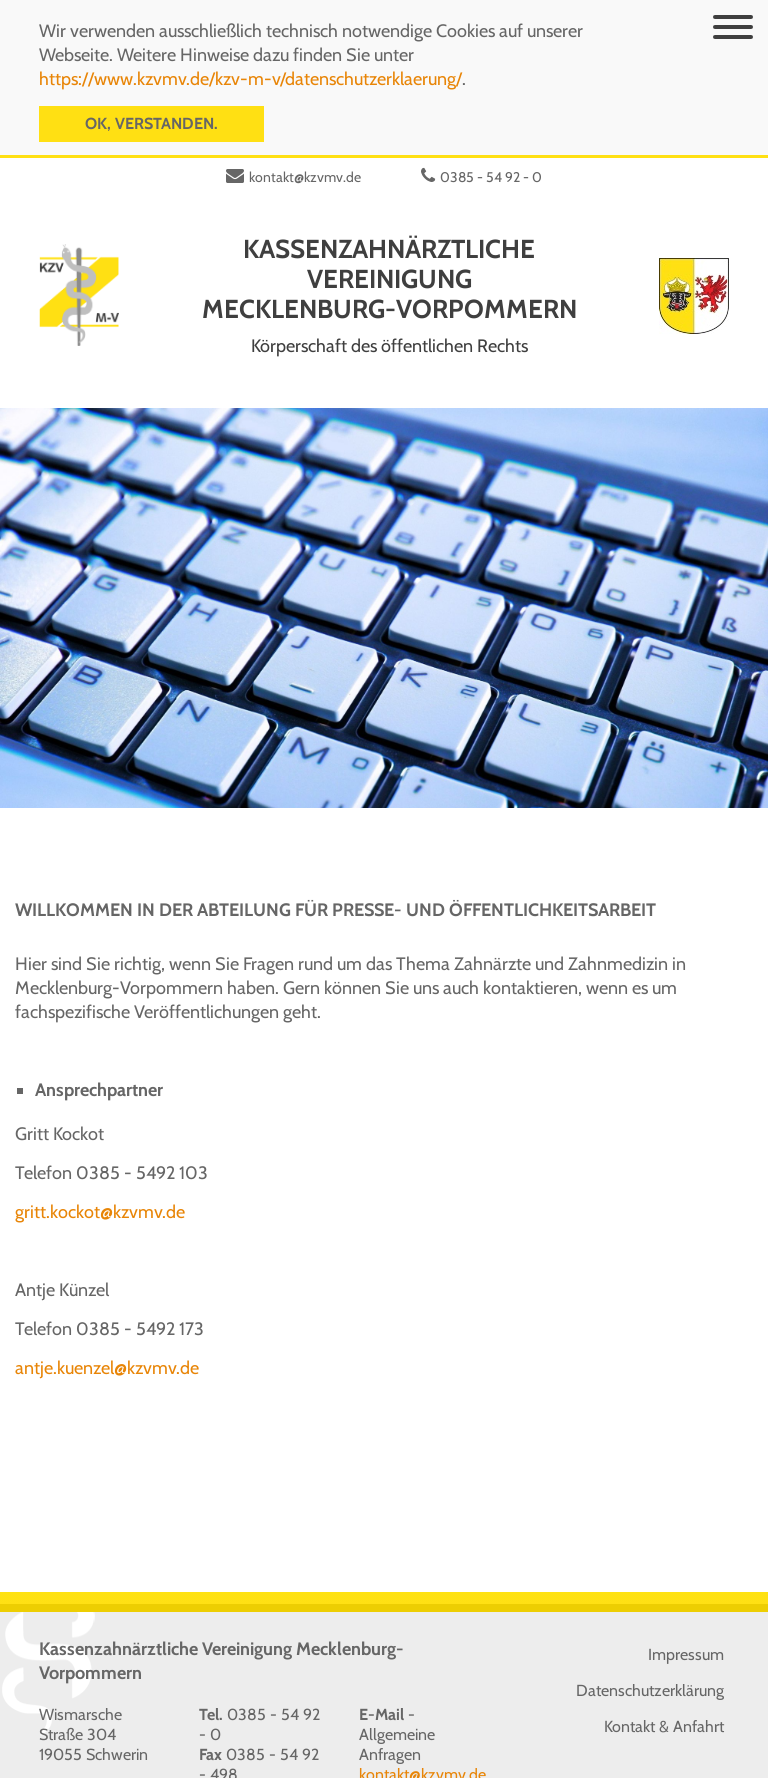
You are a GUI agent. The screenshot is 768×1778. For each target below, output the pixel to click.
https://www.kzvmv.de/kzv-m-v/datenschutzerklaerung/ (250, 76)
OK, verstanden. (151, 120)
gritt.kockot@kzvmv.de (100, 1187)
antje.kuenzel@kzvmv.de (107, 1343)
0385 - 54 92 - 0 (491, 152)
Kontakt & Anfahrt (664, 1701)
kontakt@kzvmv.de (305, 152)
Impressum (686, 1629)
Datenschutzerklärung (650, 1665)
